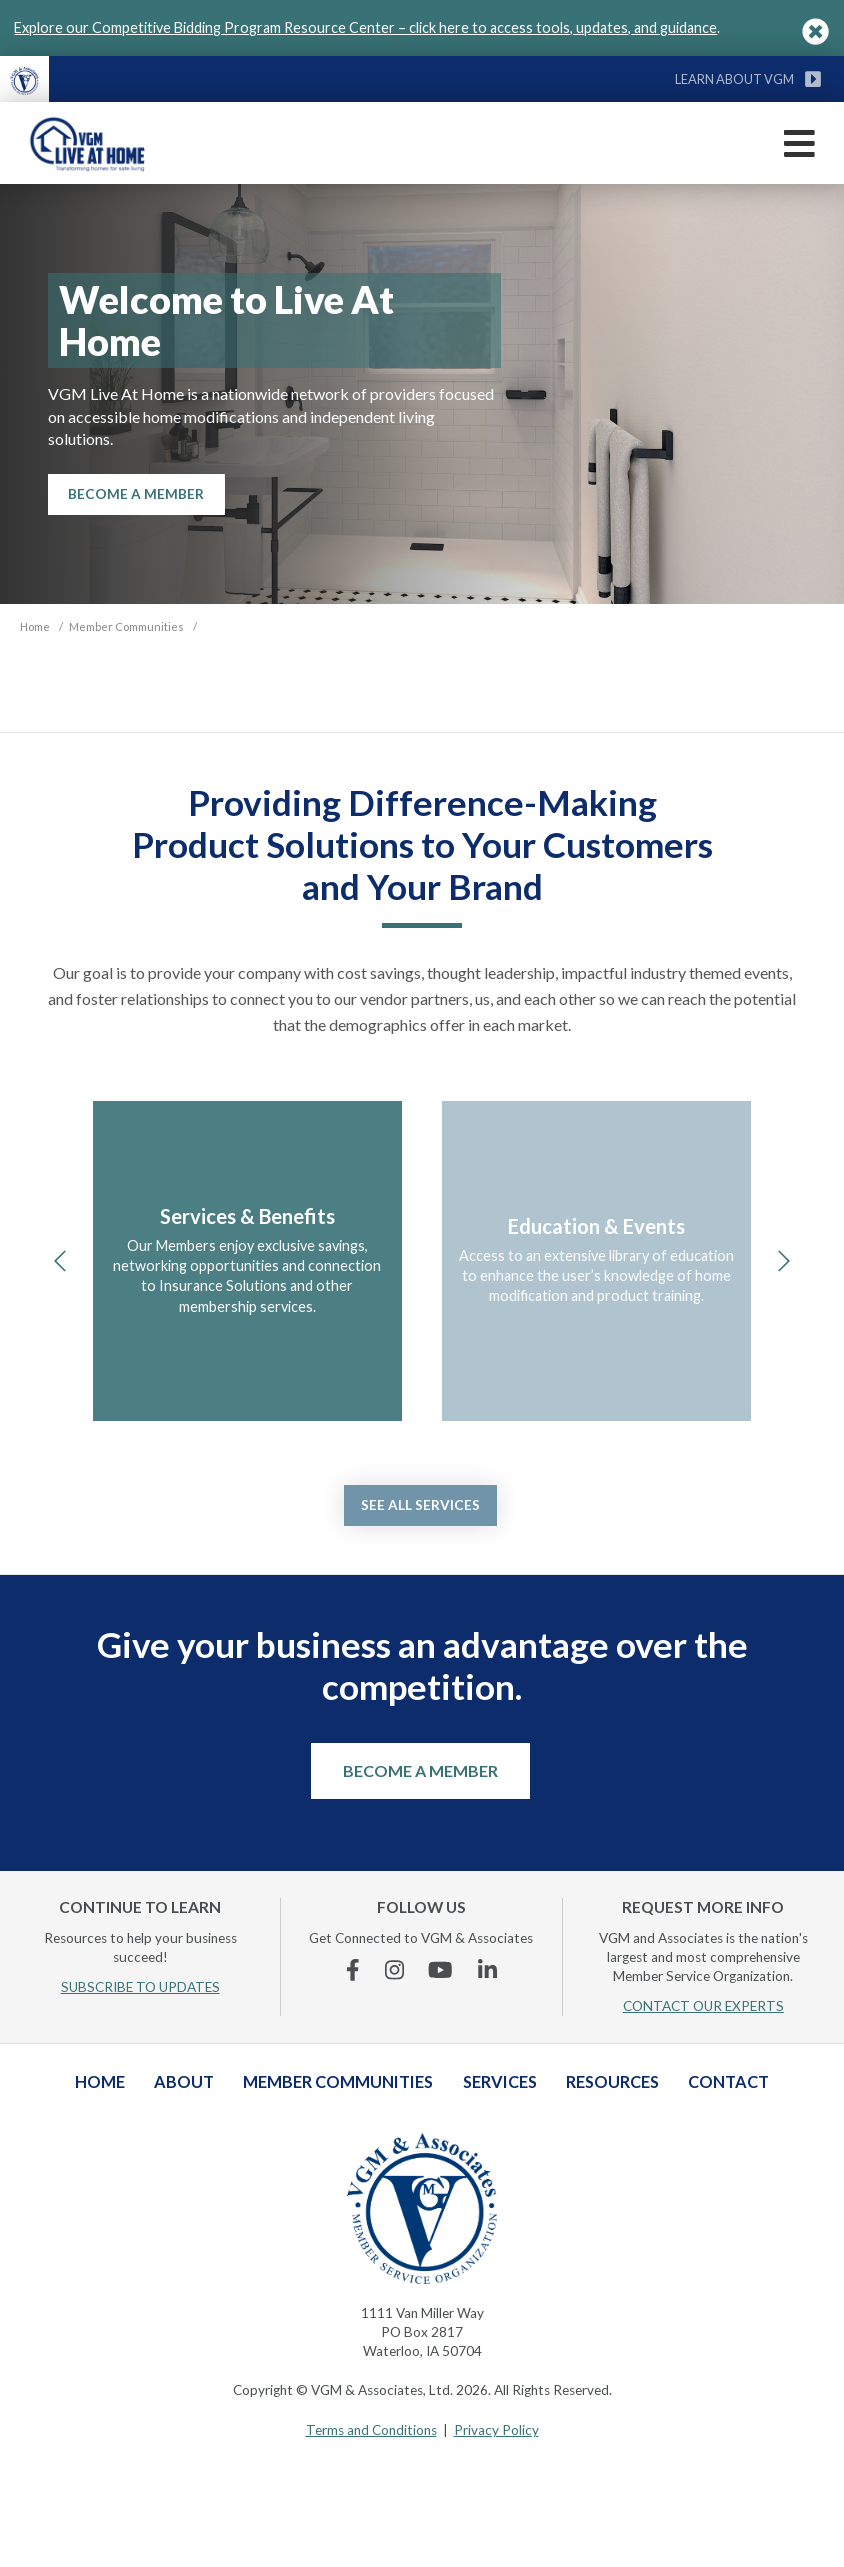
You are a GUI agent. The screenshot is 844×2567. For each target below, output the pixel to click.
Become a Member (420, 1770)
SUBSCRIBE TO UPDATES (140, 1987)
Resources (612, 2081)
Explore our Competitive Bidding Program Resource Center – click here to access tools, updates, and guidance (365, 27)
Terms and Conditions (371, 2430)
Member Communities (338, 2081)
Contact (728, 2081)
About (184, 2081)
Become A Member (136, 494)
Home (100, 2081)
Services (500, 2081)
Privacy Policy (496, 2430)
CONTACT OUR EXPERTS (703, 2006)
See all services (420, 1505)
